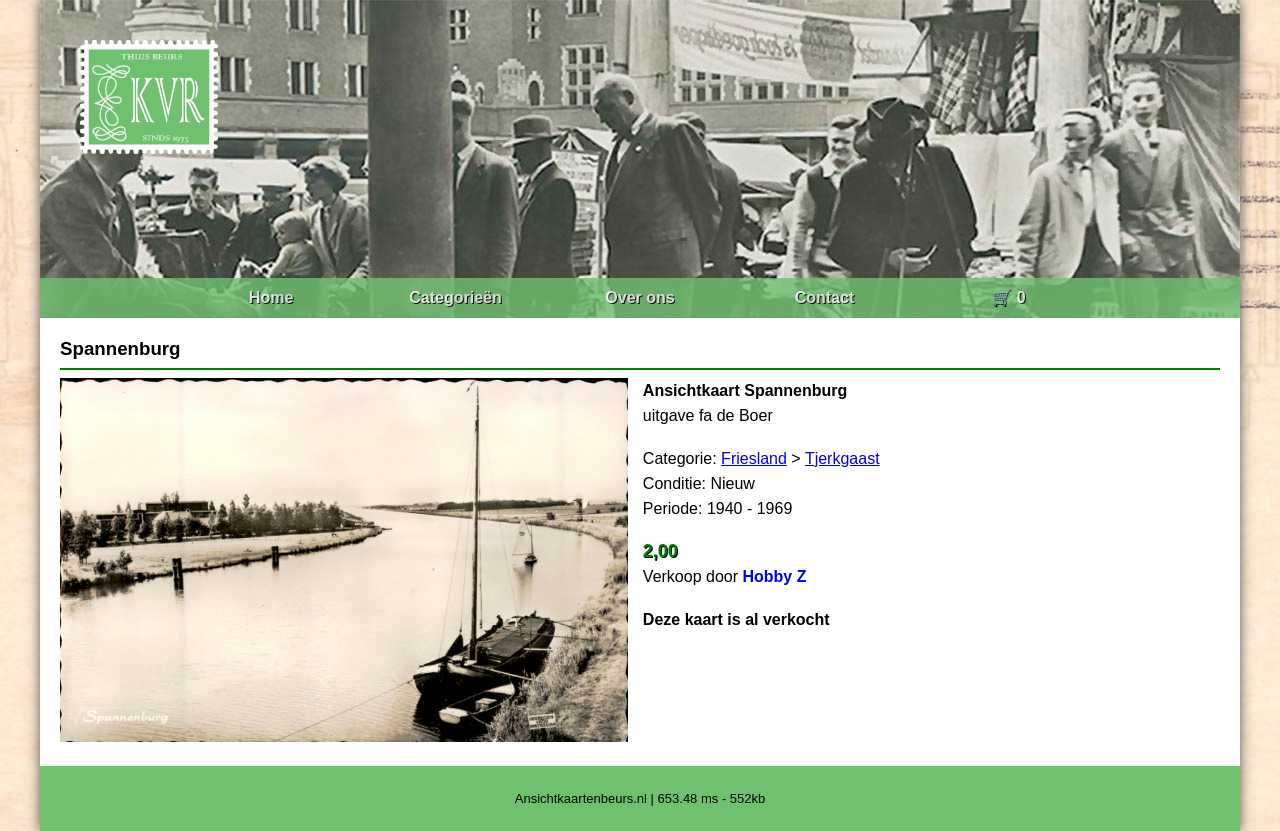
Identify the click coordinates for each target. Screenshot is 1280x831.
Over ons (639, 297)
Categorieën (455, 297)
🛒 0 (1008, 297)
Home (271, 297)
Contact (825, 297)
